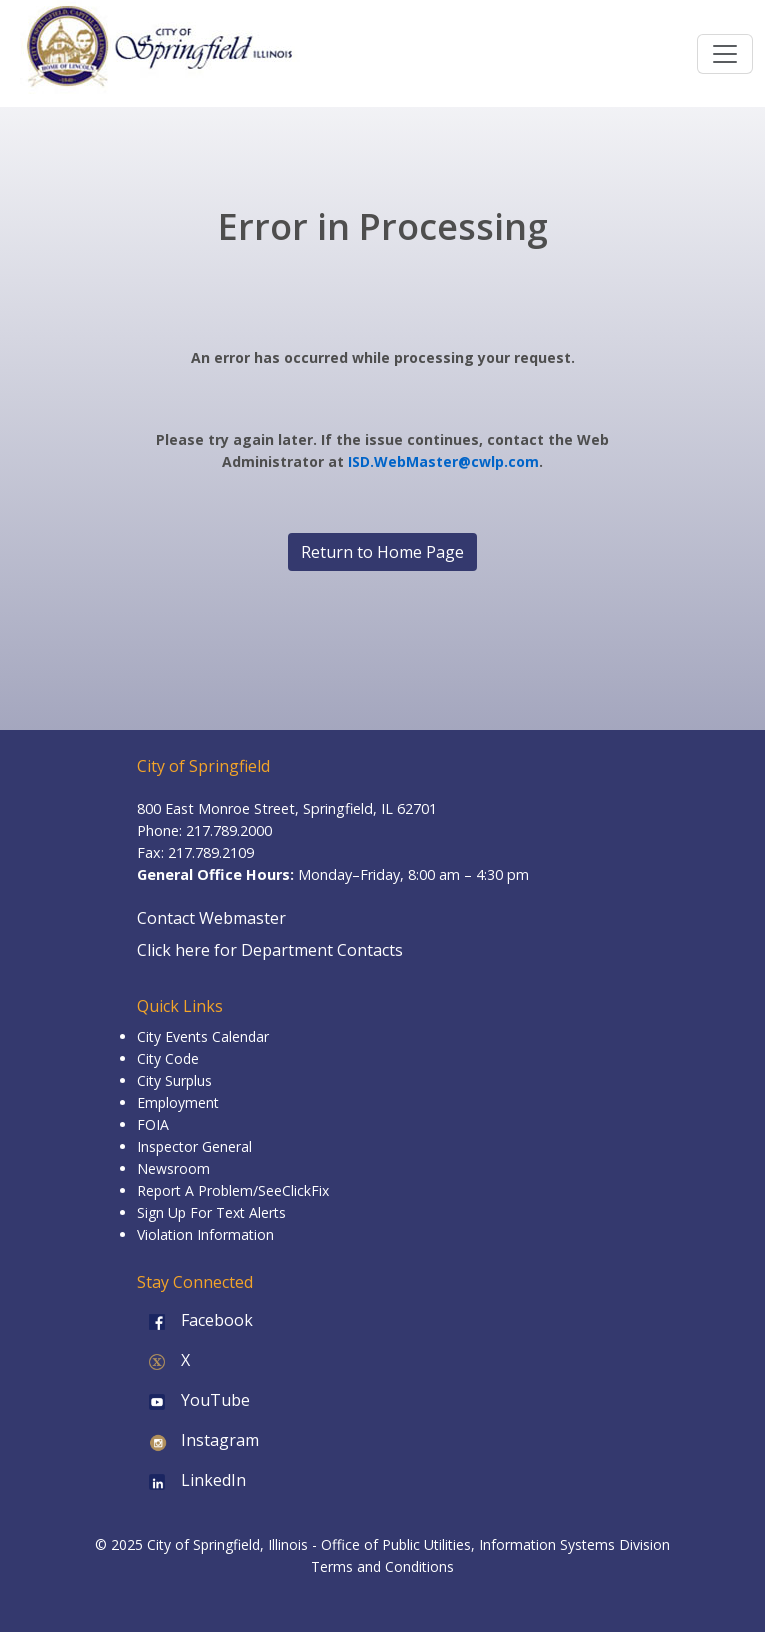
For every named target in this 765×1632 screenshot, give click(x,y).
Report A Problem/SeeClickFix (233, 1190)
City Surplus (174, 1080)
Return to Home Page (382, 552)
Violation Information (205, 1234)
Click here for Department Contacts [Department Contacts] (270, 950)
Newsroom (173, 1168)
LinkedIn (191, 1480)
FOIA (153, 1124)
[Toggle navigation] (725, 54)
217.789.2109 (211, 852)
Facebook (195, 1320)
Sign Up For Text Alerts (211, 1212)
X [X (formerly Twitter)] (163, 1360)
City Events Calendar (203, 1036)
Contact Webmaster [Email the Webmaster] (211, 918)
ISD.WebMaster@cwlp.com (443, 461)
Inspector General (194, 1146)
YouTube (193, 1400)
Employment (178, 1102)
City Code (168, 1058)
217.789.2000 (229, 830)
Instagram (198, 1440)
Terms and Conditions (382, 1566)
